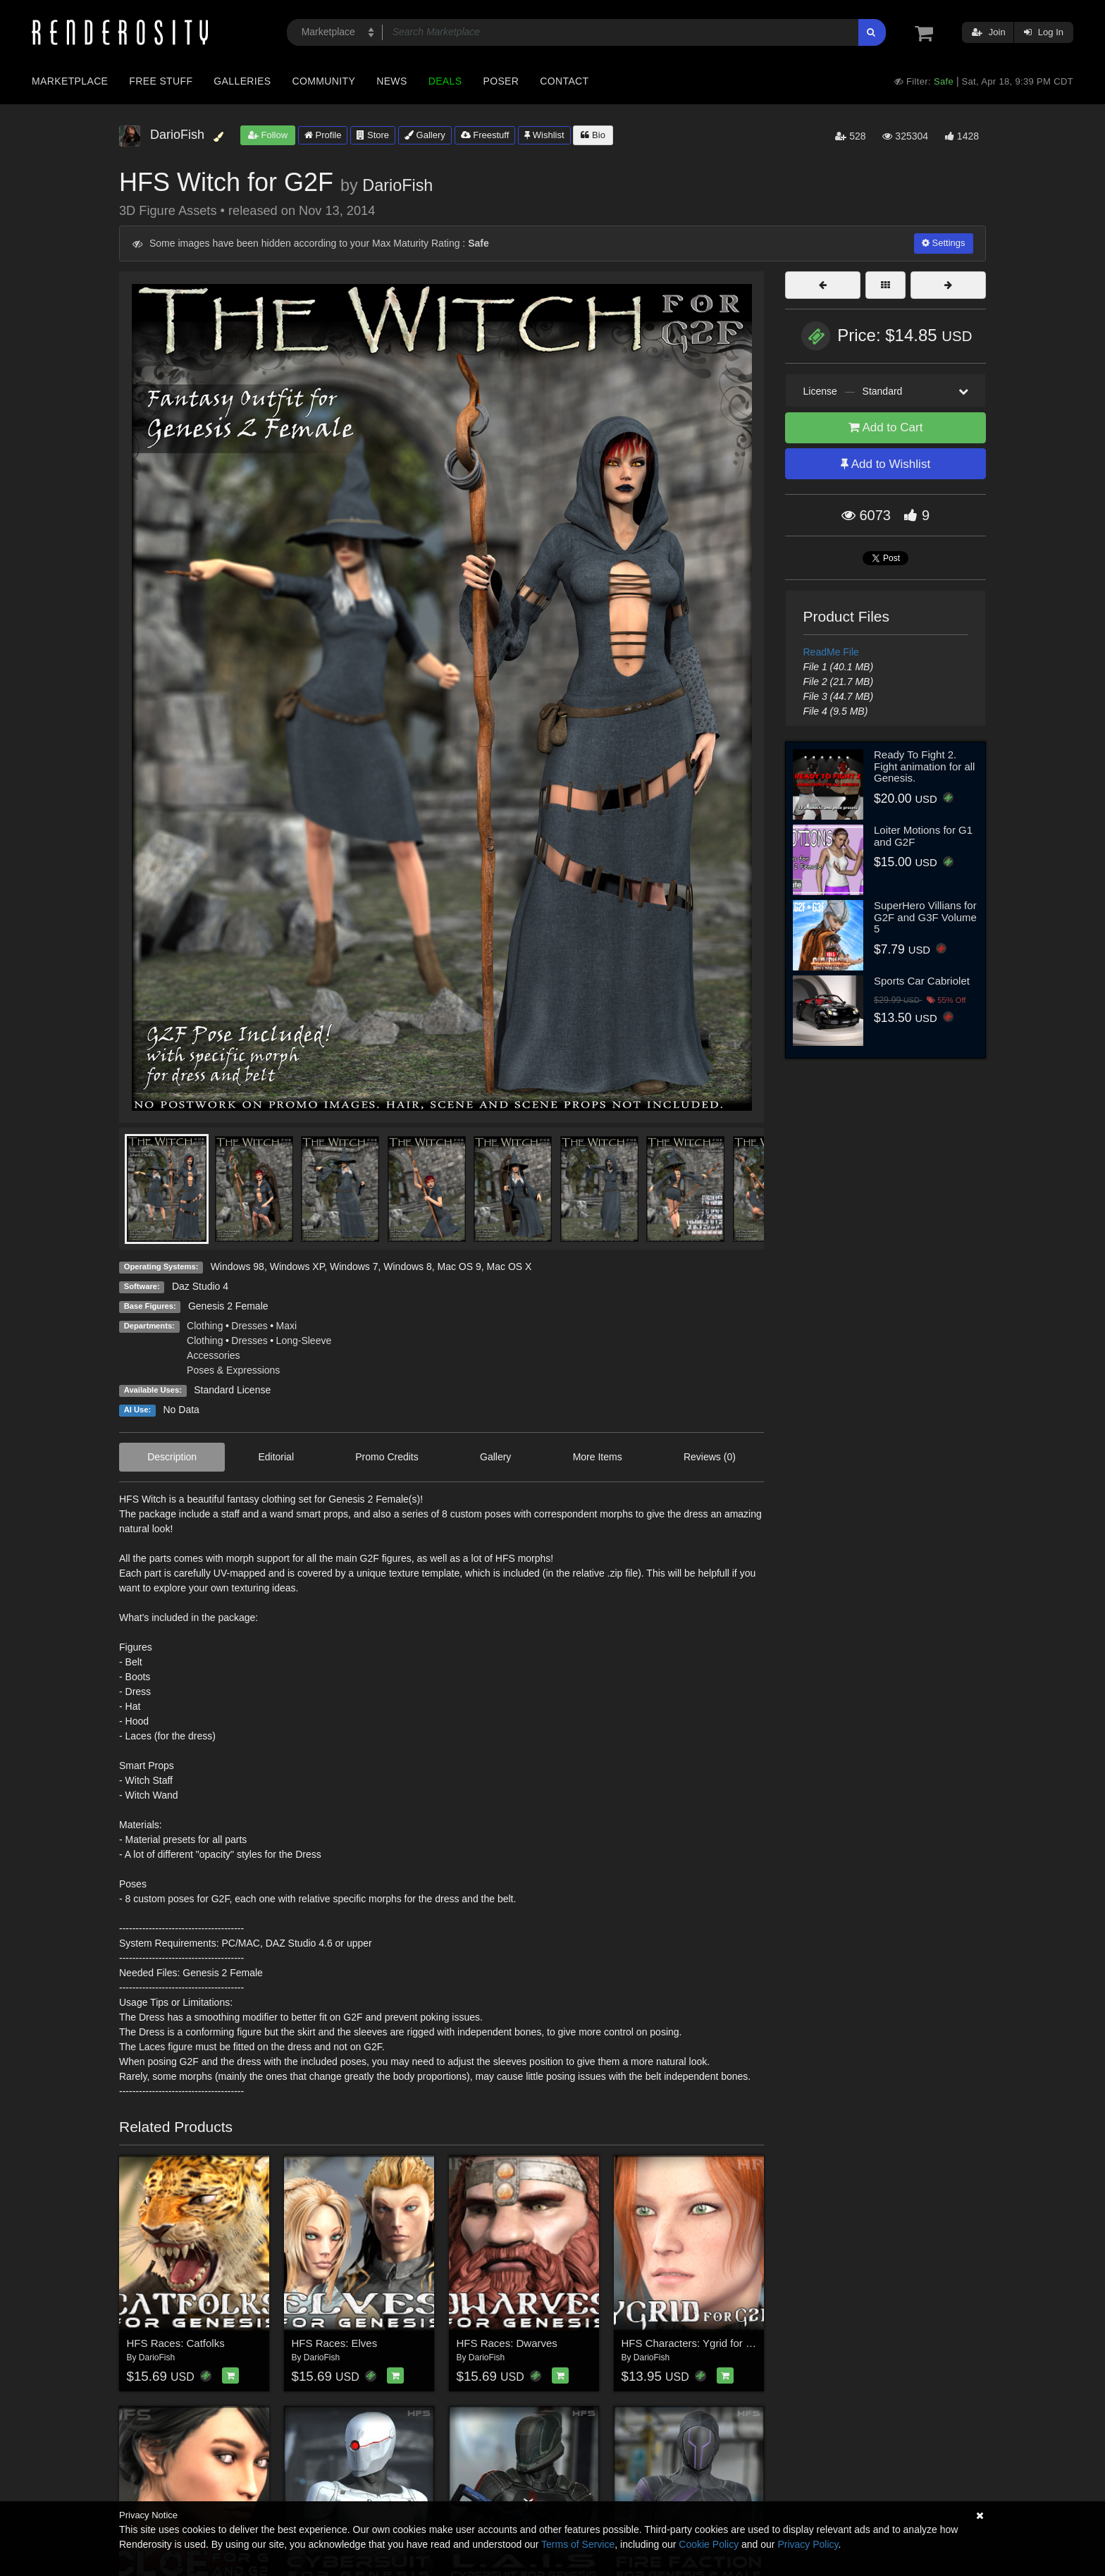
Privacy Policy (807, 2544)
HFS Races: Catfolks (176, 2343)
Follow (268, 135)
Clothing (205, 1325)
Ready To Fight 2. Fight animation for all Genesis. (924, 766)
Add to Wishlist (885, 464)
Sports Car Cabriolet (922, 981)
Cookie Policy (709, 2544)
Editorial (276, 1456)
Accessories (213, 1355)
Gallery (425, 135)
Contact (564, 81)
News (391, 81)
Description (172, 1456)
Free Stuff (160, 81)
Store (373, 135)
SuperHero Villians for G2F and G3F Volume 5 (925, 917)
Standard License (232, 1389)
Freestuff (485, 135)
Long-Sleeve (304, 1340)
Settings (943, 243)
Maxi (286, 1325)
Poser (501, 81)
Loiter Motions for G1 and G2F (923, 836)
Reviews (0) (710, 1456)
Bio (593, 135)
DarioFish (397, 185)
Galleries (242, 81)
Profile (322, 135)
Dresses (249, 1325)
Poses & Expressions (233, 1370)
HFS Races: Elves (335, 2343)
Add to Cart (885, 427)
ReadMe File (831, 652)
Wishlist (544, 135)
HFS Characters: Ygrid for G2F (694, 2343)
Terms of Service (578, 2544)
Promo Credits (386, 1456)
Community (324, 81)
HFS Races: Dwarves (507, 2343)
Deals (445, 81)
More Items (597, 1456)
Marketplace (70, 81)
